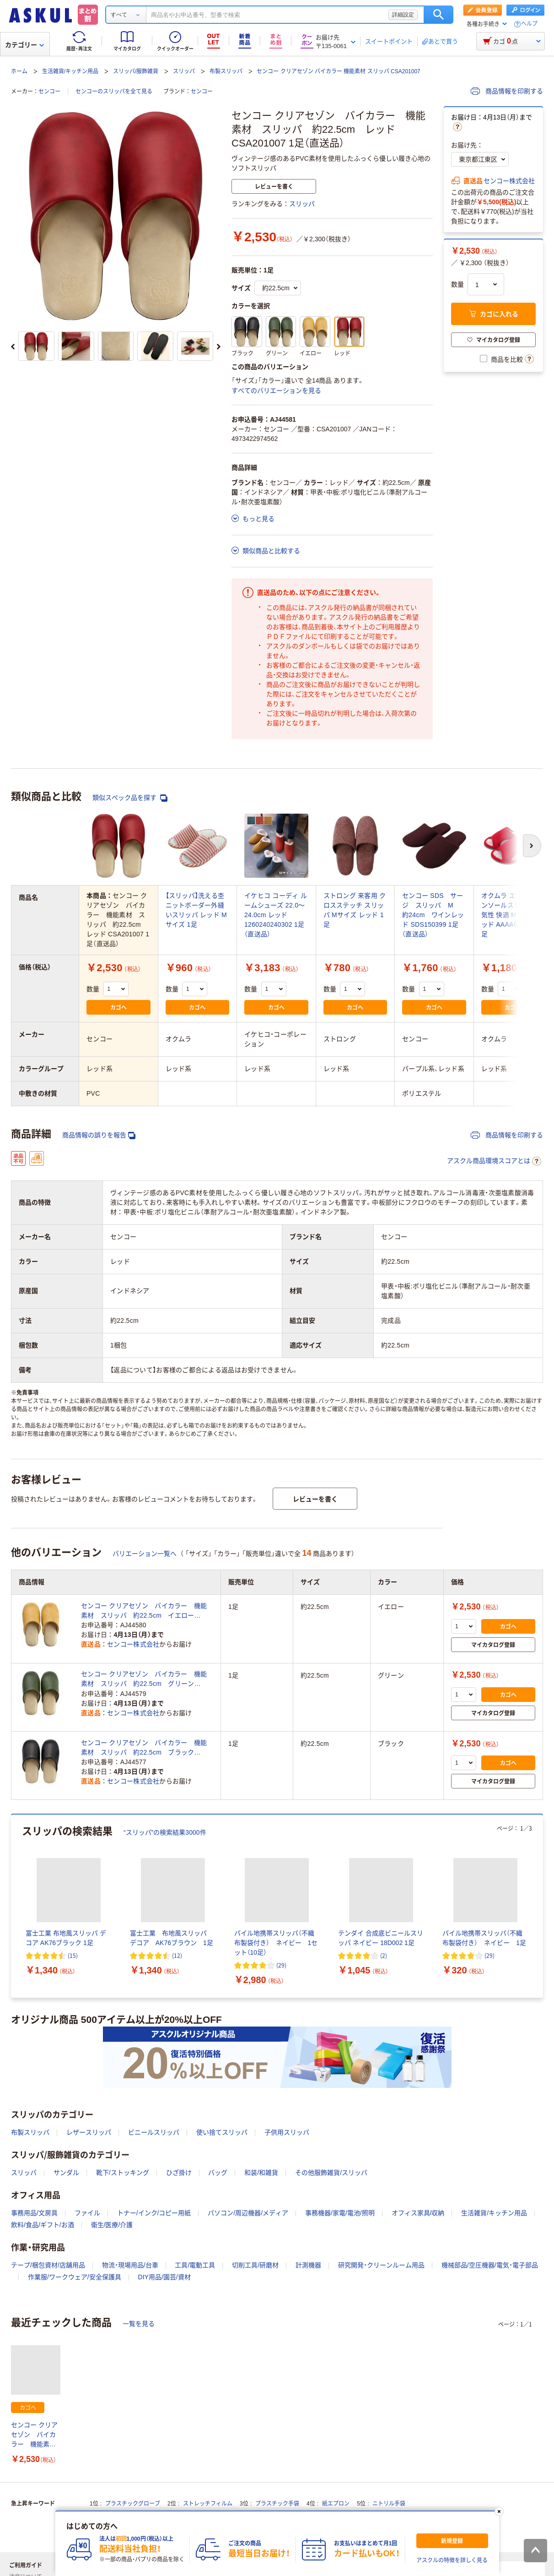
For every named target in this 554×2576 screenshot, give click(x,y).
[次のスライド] (218, 346)
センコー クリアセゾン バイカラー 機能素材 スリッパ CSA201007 (338, 71)
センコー (49, 91)
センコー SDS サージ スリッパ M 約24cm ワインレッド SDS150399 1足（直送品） (433, 915)
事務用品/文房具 (34, 2213)
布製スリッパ (226, 71)
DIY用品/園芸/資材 (164, 2277)
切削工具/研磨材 (255, 2265)
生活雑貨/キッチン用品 (70, 71)
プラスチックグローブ (132, 2503)
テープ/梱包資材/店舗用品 (48, 2265)
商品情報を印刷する (507, 91)
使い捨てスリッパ (221, 2132)
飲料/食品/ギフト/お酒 (42, 2224)
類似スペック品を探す (129, 798)
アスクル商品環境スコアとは (494, 1161)
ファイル (87, 2213)
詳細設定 (403, 14)
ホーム (19, 71)
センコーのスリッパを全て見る (113, 91)
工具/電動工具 (195, 2265)
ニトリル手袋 (388, 2503)
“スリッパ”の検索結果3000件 (165, 1832)
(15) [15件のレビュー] (73, 1955)
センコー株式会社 (509, 181)
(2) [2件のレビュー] (383, 1955)
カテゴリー (24, 45)
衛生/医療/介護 (112, 2224)
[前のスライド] (12, 346)
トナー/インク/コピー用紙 (154, 2213)
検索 (438, 14)
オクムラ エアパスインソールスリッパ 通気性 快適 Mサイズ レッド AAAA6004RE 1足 (513, 915)
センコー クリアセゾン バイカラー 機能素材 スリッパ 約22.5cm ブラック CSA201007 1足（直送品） (144, 1748)
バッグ (217, 2172)
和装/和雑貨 (261, 2172)
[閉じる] (498, 2511)
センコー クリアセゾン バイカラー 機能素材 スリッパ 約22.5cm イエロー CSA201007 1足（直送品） (144, 1611)
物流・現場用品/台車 (130, 2265)
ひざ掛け (179, 2172)
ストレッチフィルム (207, 2503)
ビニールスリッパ (153, 2132)
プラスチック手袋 (277, 2503)
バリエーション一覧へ (145, 1553)
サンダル (66, 2172)
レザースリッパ (88, 2132)
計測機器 (308, 2265)
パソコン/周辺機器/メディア (248, 2213)
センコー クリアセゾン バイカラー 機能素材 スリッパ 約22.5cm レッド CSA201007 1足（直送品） (35, 2435)
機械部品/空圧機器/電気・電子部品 (489, 2265)
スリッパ (184, 71)
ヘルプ (529, 24)
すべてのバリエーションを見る (276, 390)
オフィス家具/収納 (418, 2213)
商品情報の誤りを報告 (98, 1135)
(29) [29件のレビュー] (281, 1965)
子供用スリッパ (286, 2132)
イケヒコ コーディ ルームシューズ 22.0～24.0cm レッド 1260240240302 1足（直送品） (275, 915)
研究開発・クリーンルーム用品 (381, 2265)
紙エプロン (336, 2503)
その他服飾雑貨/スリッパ (331, 2172)
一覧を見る (139, 2323)
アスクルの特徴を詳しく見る (452, 2560)
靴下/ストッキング (122, 2172)
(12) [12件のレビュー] (177, 1955)
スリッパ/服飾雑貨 (135, 71)
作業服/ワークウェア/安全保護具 (74, 2277)
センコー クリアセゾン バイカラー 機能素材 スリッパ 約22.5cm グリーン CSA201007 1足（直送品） (144, 1679)
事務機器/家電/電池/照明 (340, 2213)
